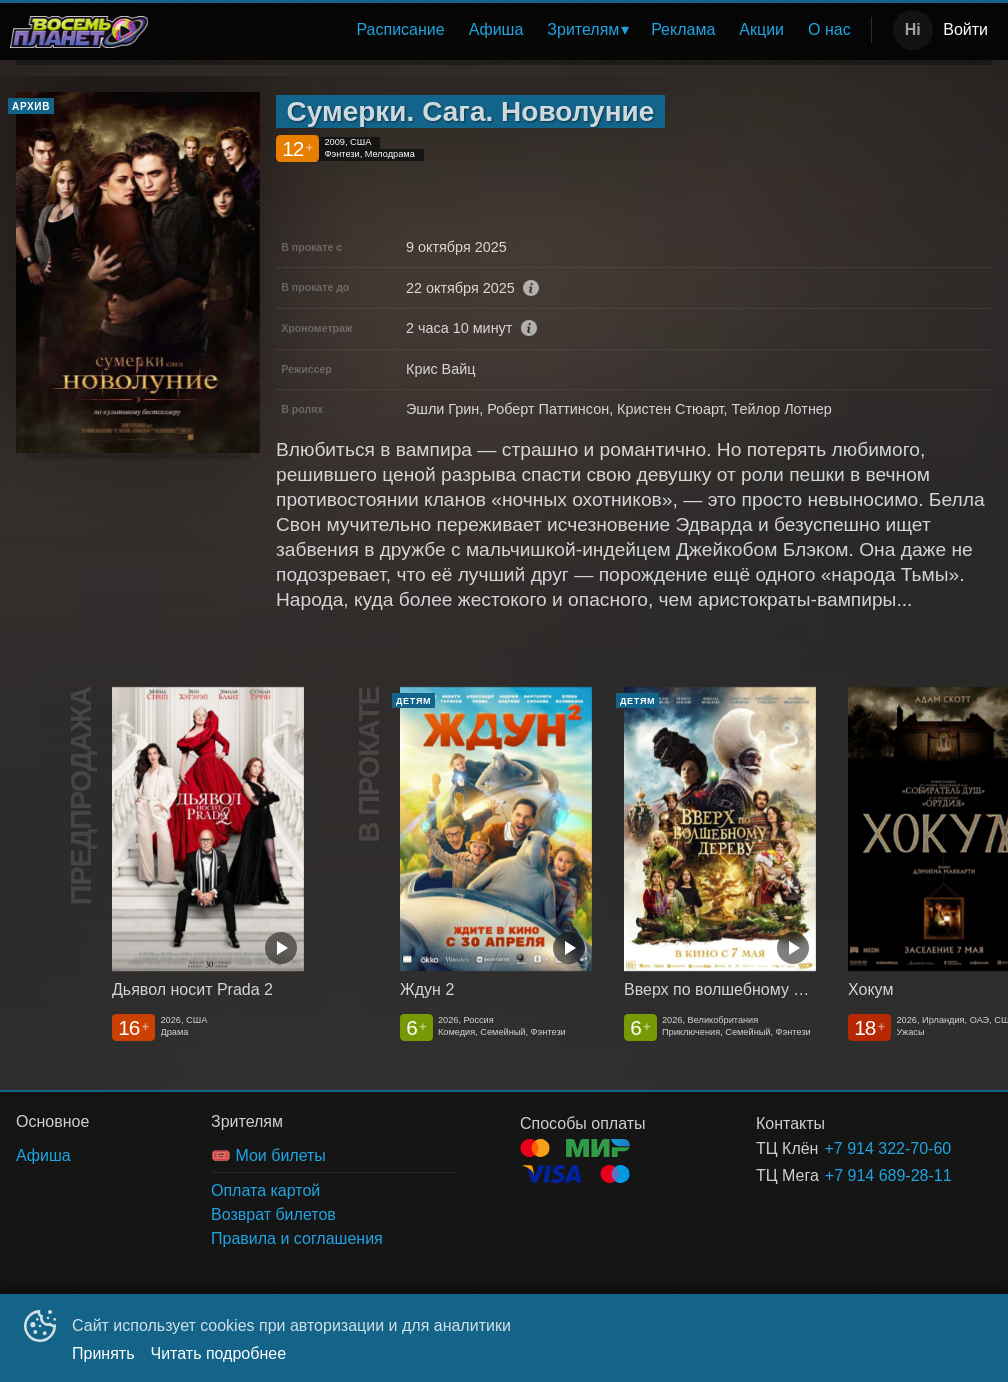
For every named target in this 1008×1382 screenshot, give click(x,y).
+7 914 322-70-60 (884, 1148)
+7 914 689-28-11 (884, 1175)
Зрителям (583, 29)
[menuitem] (400, 30)
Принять (103, 1353)
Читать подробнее (219, 1353)
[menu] (513, 30)
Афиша (496, 29)
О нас (829, 29)
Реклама (683, 29)
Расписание (400, 29)
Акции (761, 29)
